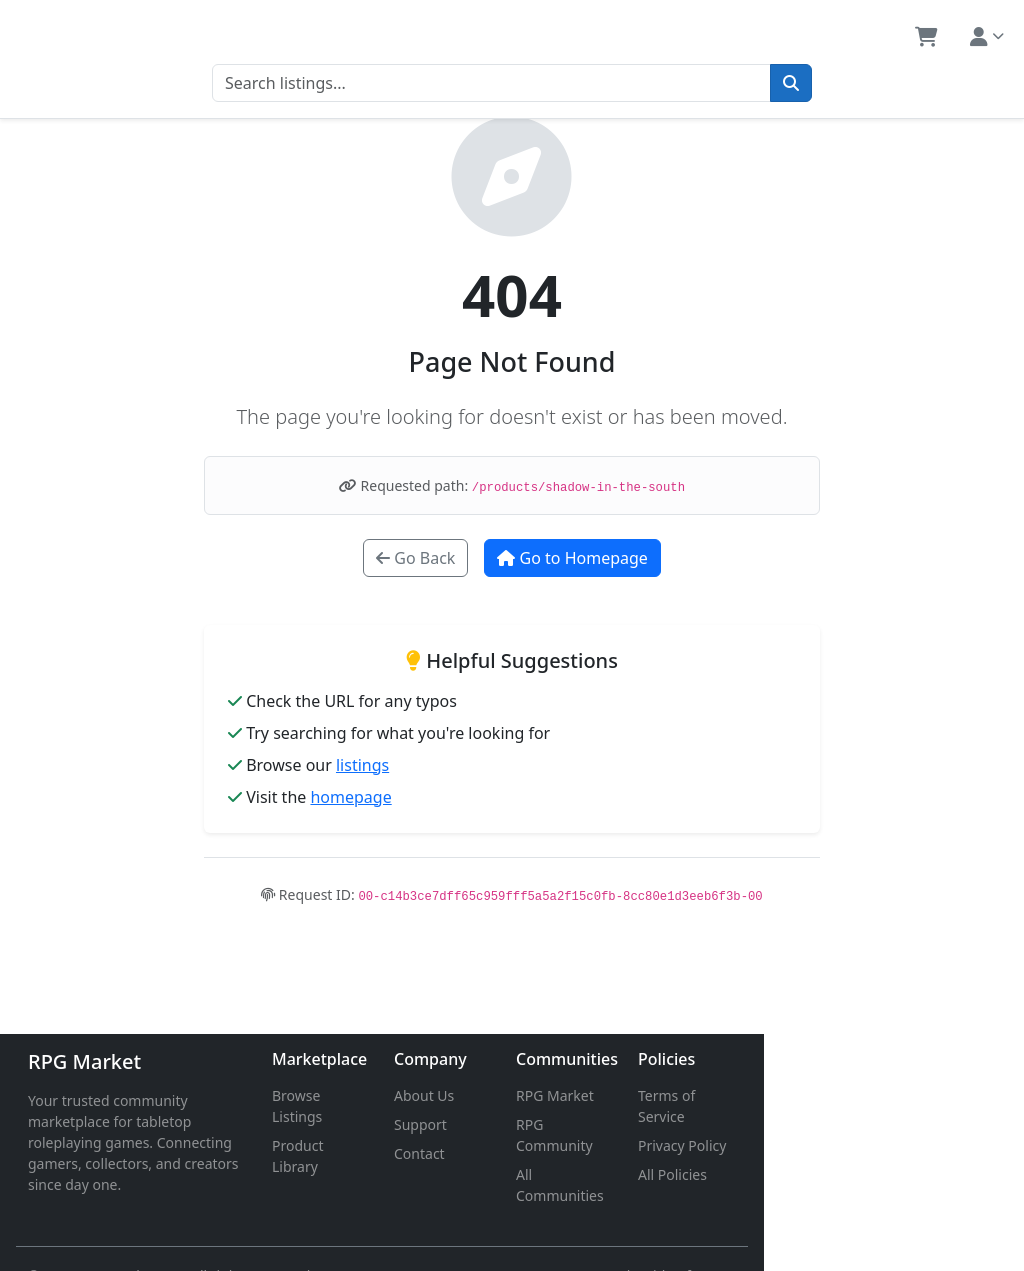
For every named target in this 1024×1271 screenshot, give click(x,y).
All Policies (889, 1153)
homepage (350, 797)
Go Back (415, 558)
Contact (549, 1153)
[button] (926, 37)
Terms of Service (909, 1095)
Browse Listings (410, 1095)
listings (362, 765)
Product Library (409, 1124)
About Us (554, 1095)
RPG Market (84, 1061)
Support (550, 1124)
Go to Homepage (572, 558)
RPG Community (743, 1124)
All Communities (743, 1153)
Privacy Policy (899, 1124)
